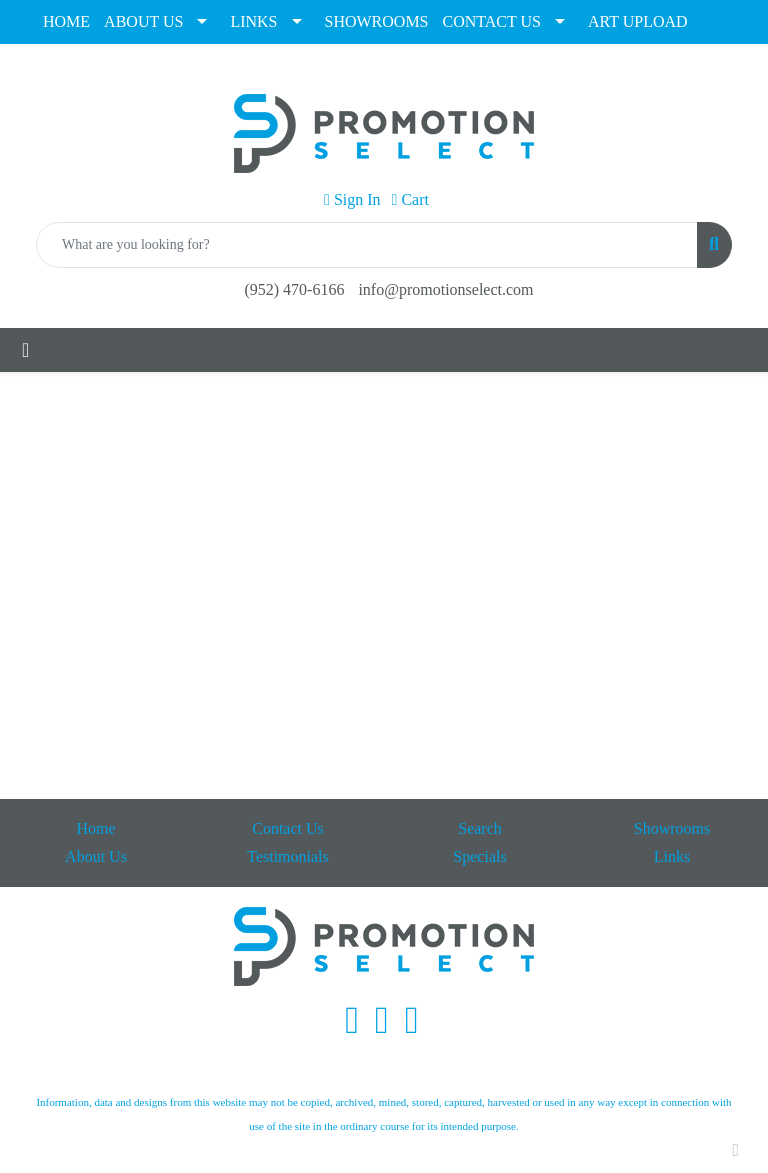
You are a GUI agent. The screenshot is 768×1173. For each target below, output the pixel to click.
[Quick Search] (367, 245)
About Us (96, 856)
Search (480, 828)
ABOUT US (143, 21)
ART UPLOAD (638, 21)
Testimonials (288, 856)
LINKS (253, 21)
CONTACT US (492, 21)
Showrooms (672, 828)
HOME (66, 21)
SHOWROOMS (377, 21)
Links (672, 856)
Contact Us (288, 828)
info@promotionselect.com (445, 289)
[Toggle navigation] (25, 350)
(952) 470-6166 (294, 289)
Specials (479, 856)
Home (95, 828)
